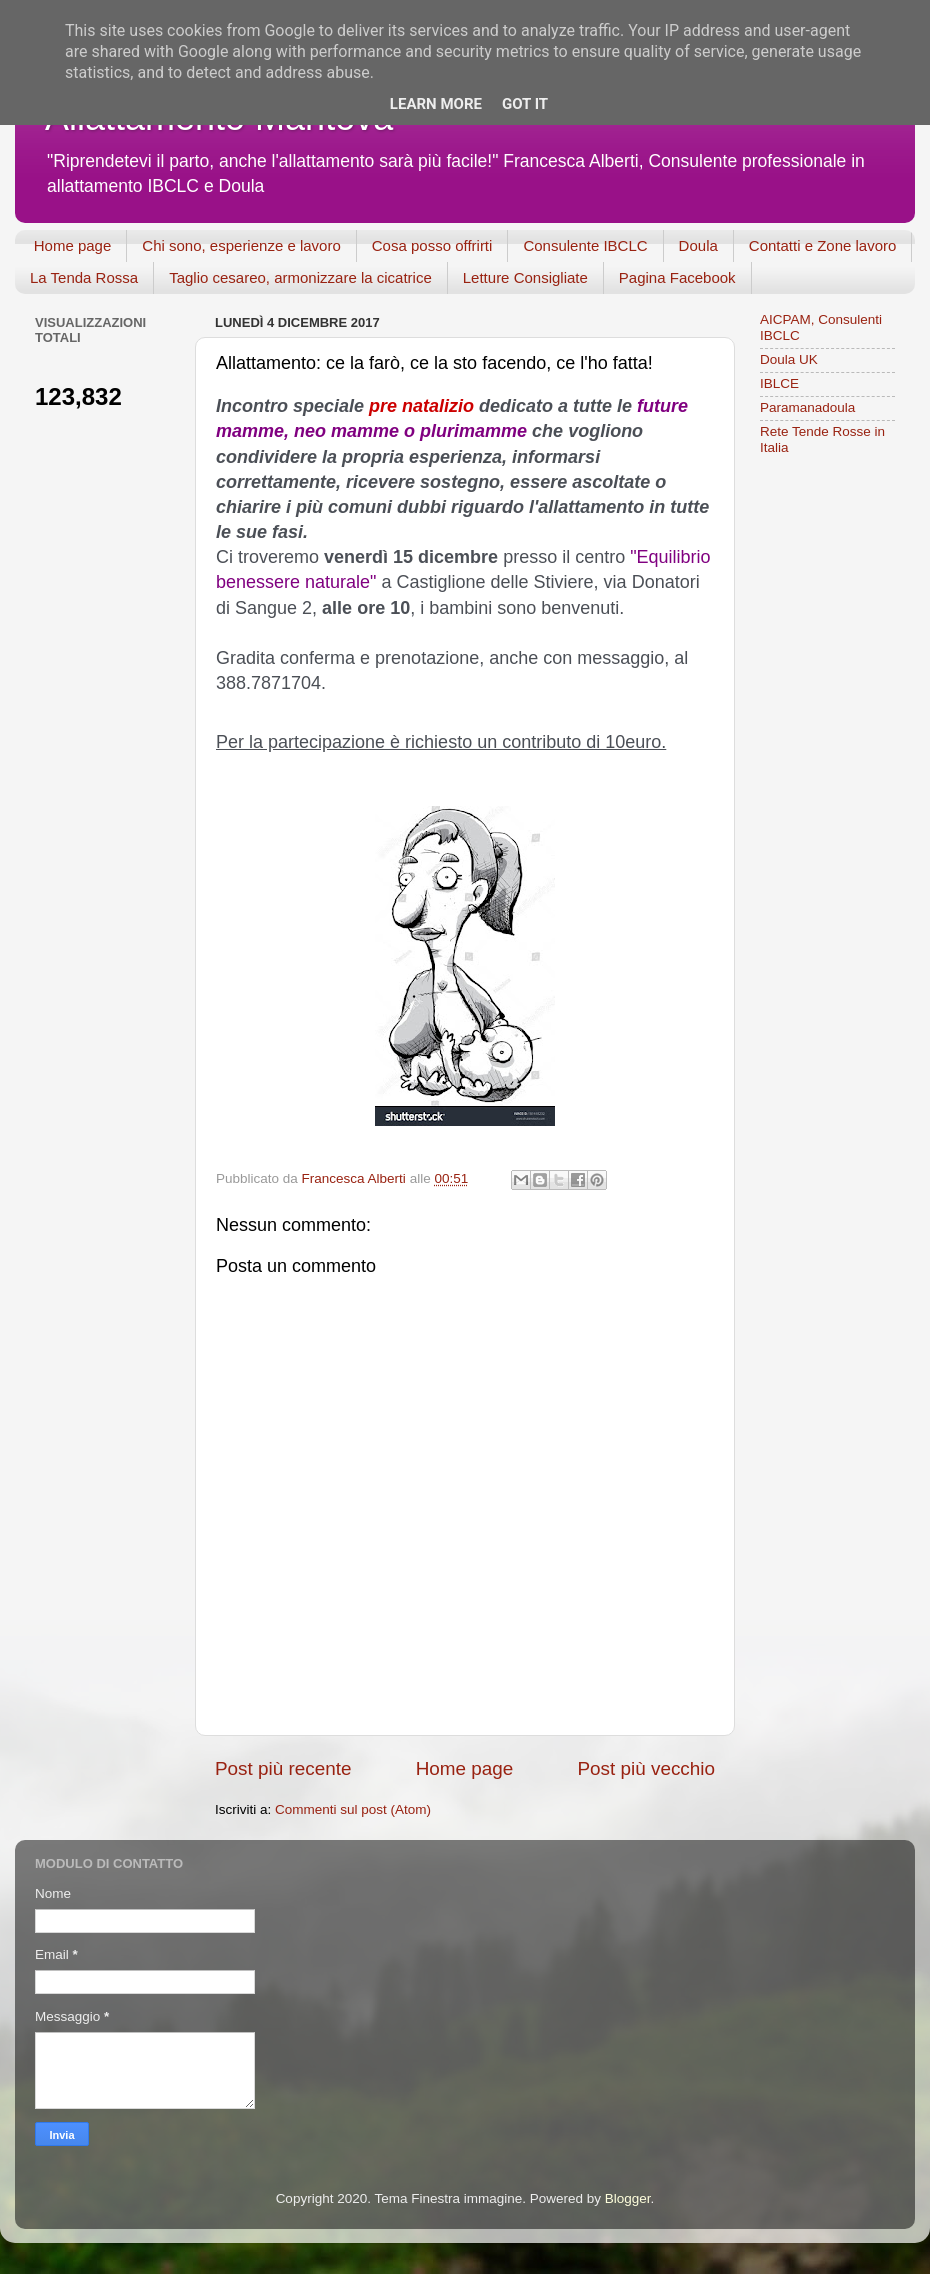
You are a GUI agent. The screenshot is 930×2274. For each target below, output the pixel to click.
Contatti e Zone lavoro (823, 245)
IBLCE (779, 383)
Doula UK (789, 359)
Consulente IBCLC (585, 245)
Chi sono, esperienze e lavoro (241, 245)
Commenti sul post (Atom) (353, 1809)
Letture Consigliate (525, 277)
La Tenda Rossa (84, 277)
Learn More (436, 104)
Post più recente (283, 1768)
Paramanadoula (807, 407)
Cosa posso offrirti (432, 245)
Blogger (628, 2198)
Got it (525, 104)
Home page (73, 245)
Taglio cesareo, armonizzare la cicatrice (300, 277)
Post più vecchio (646, 1768)
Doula (698, 245)
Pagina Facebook (677, 277)
